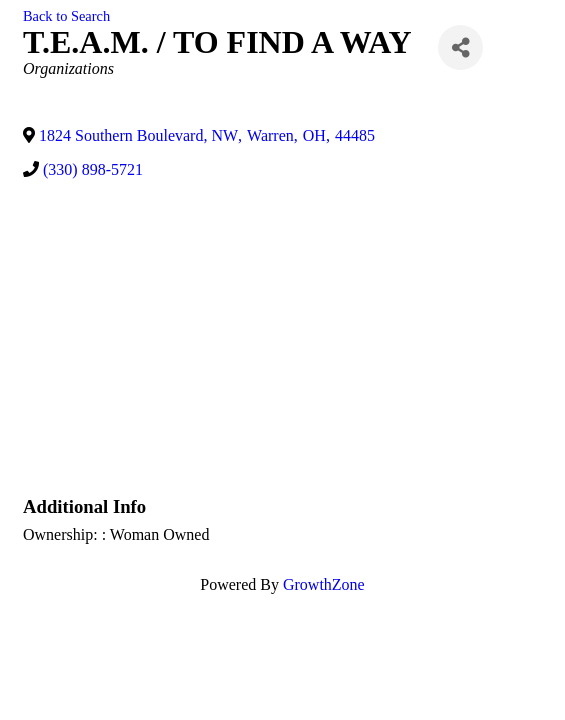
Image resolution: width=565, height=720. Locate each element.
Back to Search (66, 16)
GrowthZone (324, 584)
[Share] (460, 47)
